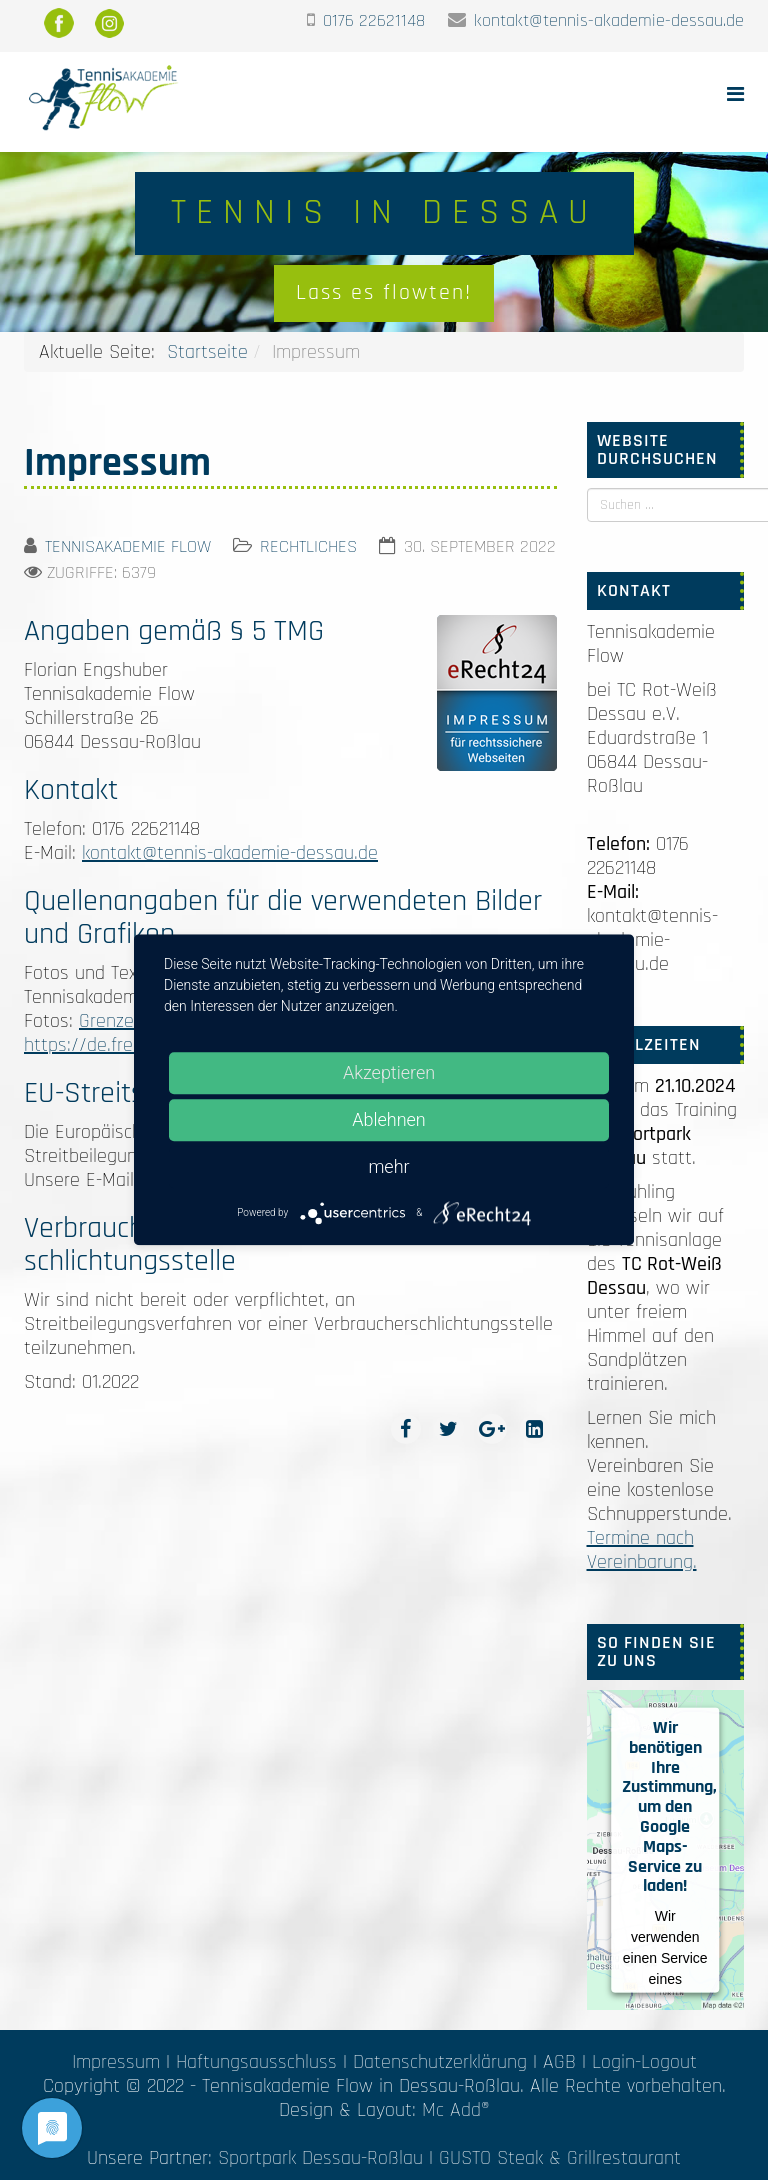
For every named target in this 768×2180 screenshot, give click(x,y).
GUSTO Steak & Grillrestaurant (560, 2158)
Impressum (116, 2062)
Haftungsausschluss (256, 2062)
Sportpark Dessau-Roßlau (320, 2158)
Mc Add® (456, 2110)
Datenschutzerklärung (440, 2062)
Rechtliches (308, 546)
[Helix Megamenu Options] (735, 95)
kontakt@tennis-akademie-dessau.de (609, 20)
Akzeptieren (389, 1072)
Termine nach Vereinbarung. (642, 1550)
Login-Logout (644, 2062)
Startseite (207, 352)
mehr (388, 1166)
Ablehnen (389, 1119)
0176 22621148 (374, 20)
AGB (559, 2062)
